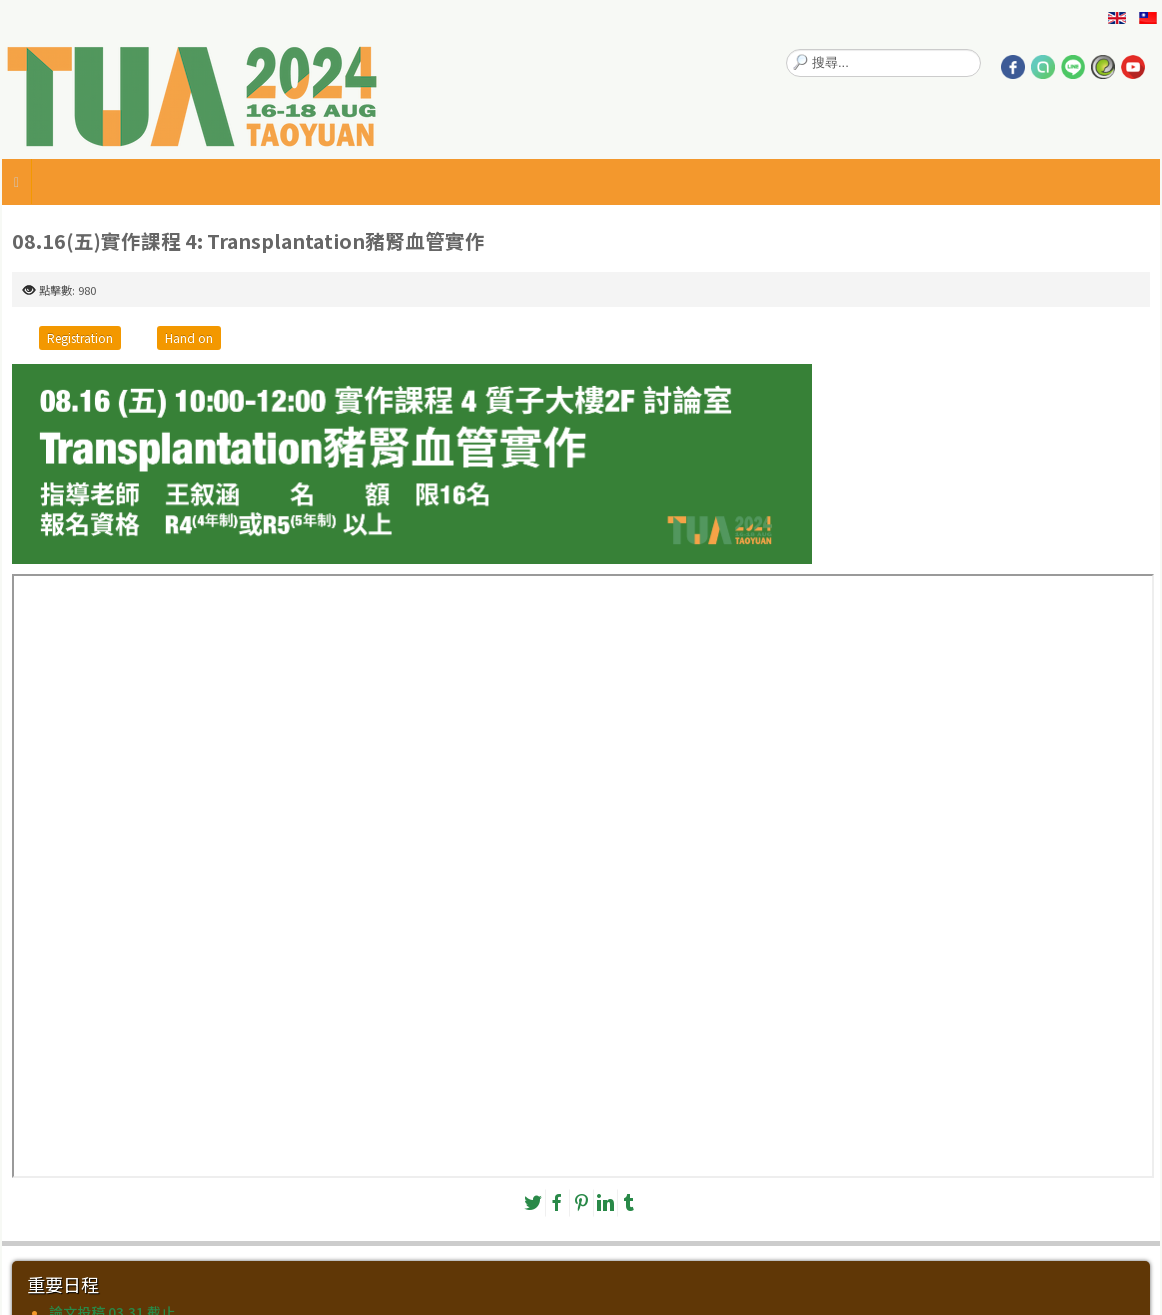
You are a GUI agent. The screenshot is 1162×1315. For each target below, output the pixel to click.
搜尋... (786, 49)
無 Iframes (583, 876)
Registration (80, 337)
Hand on (189, 337)
